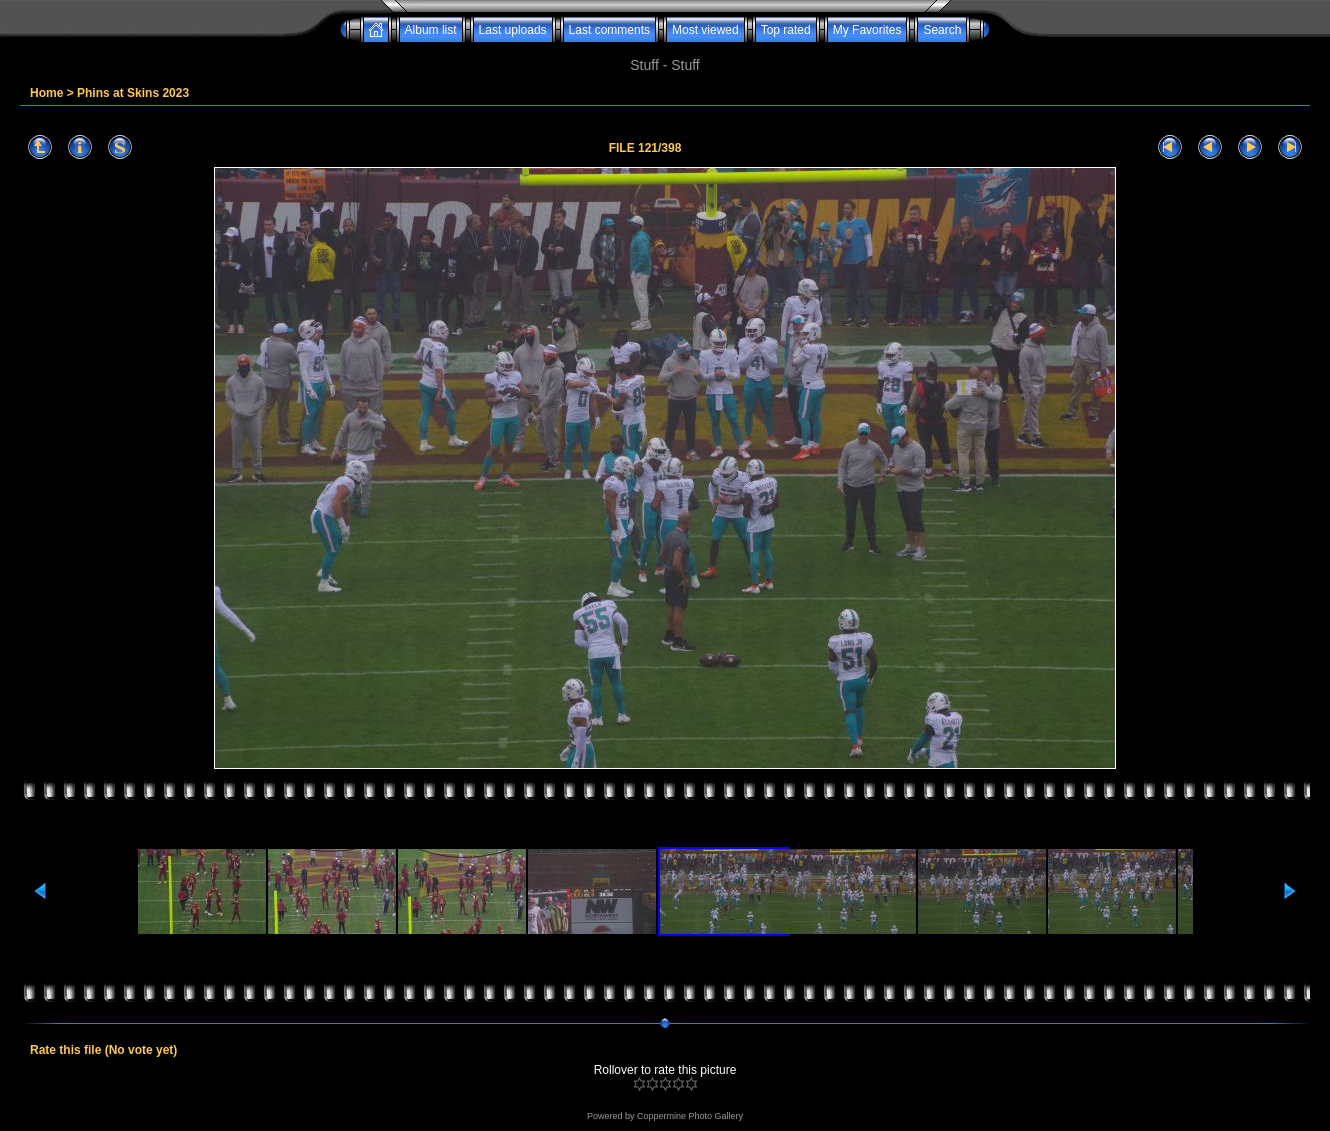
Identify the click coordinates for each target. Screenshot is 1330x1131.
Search (942, 30)
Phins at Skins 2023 (133, 93)
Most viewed (705, 30)
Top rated (786, 30)
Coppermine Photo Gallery (690, 1116)
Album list (431, 30)
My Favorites (867, 30)
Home (46, 93)
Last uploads (513, 30)
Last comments (609, 30)
